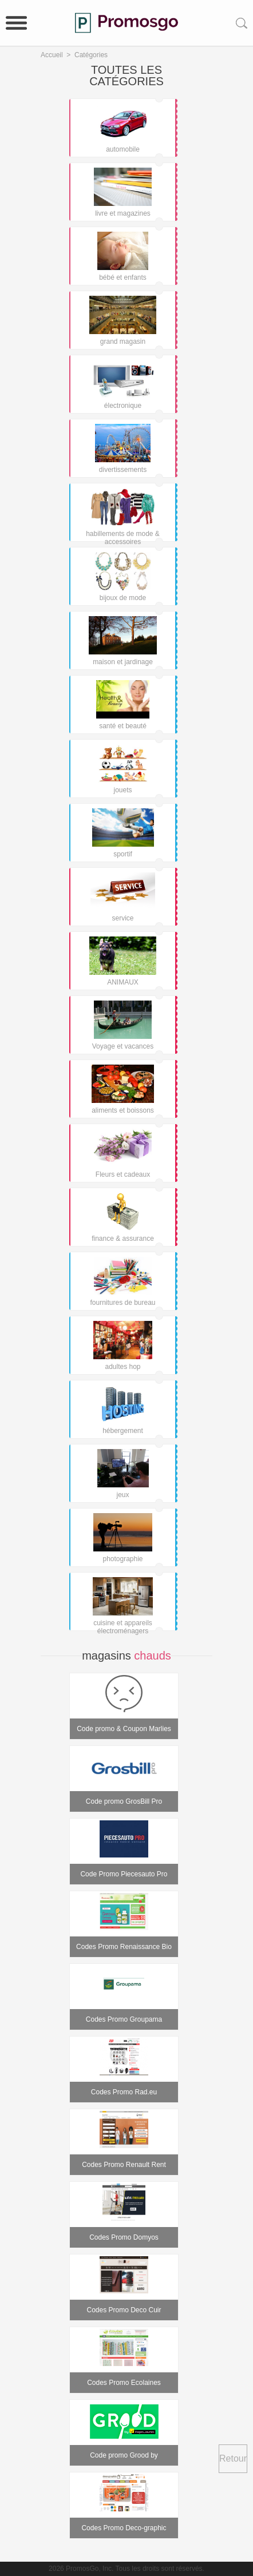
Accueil (52, 55)
